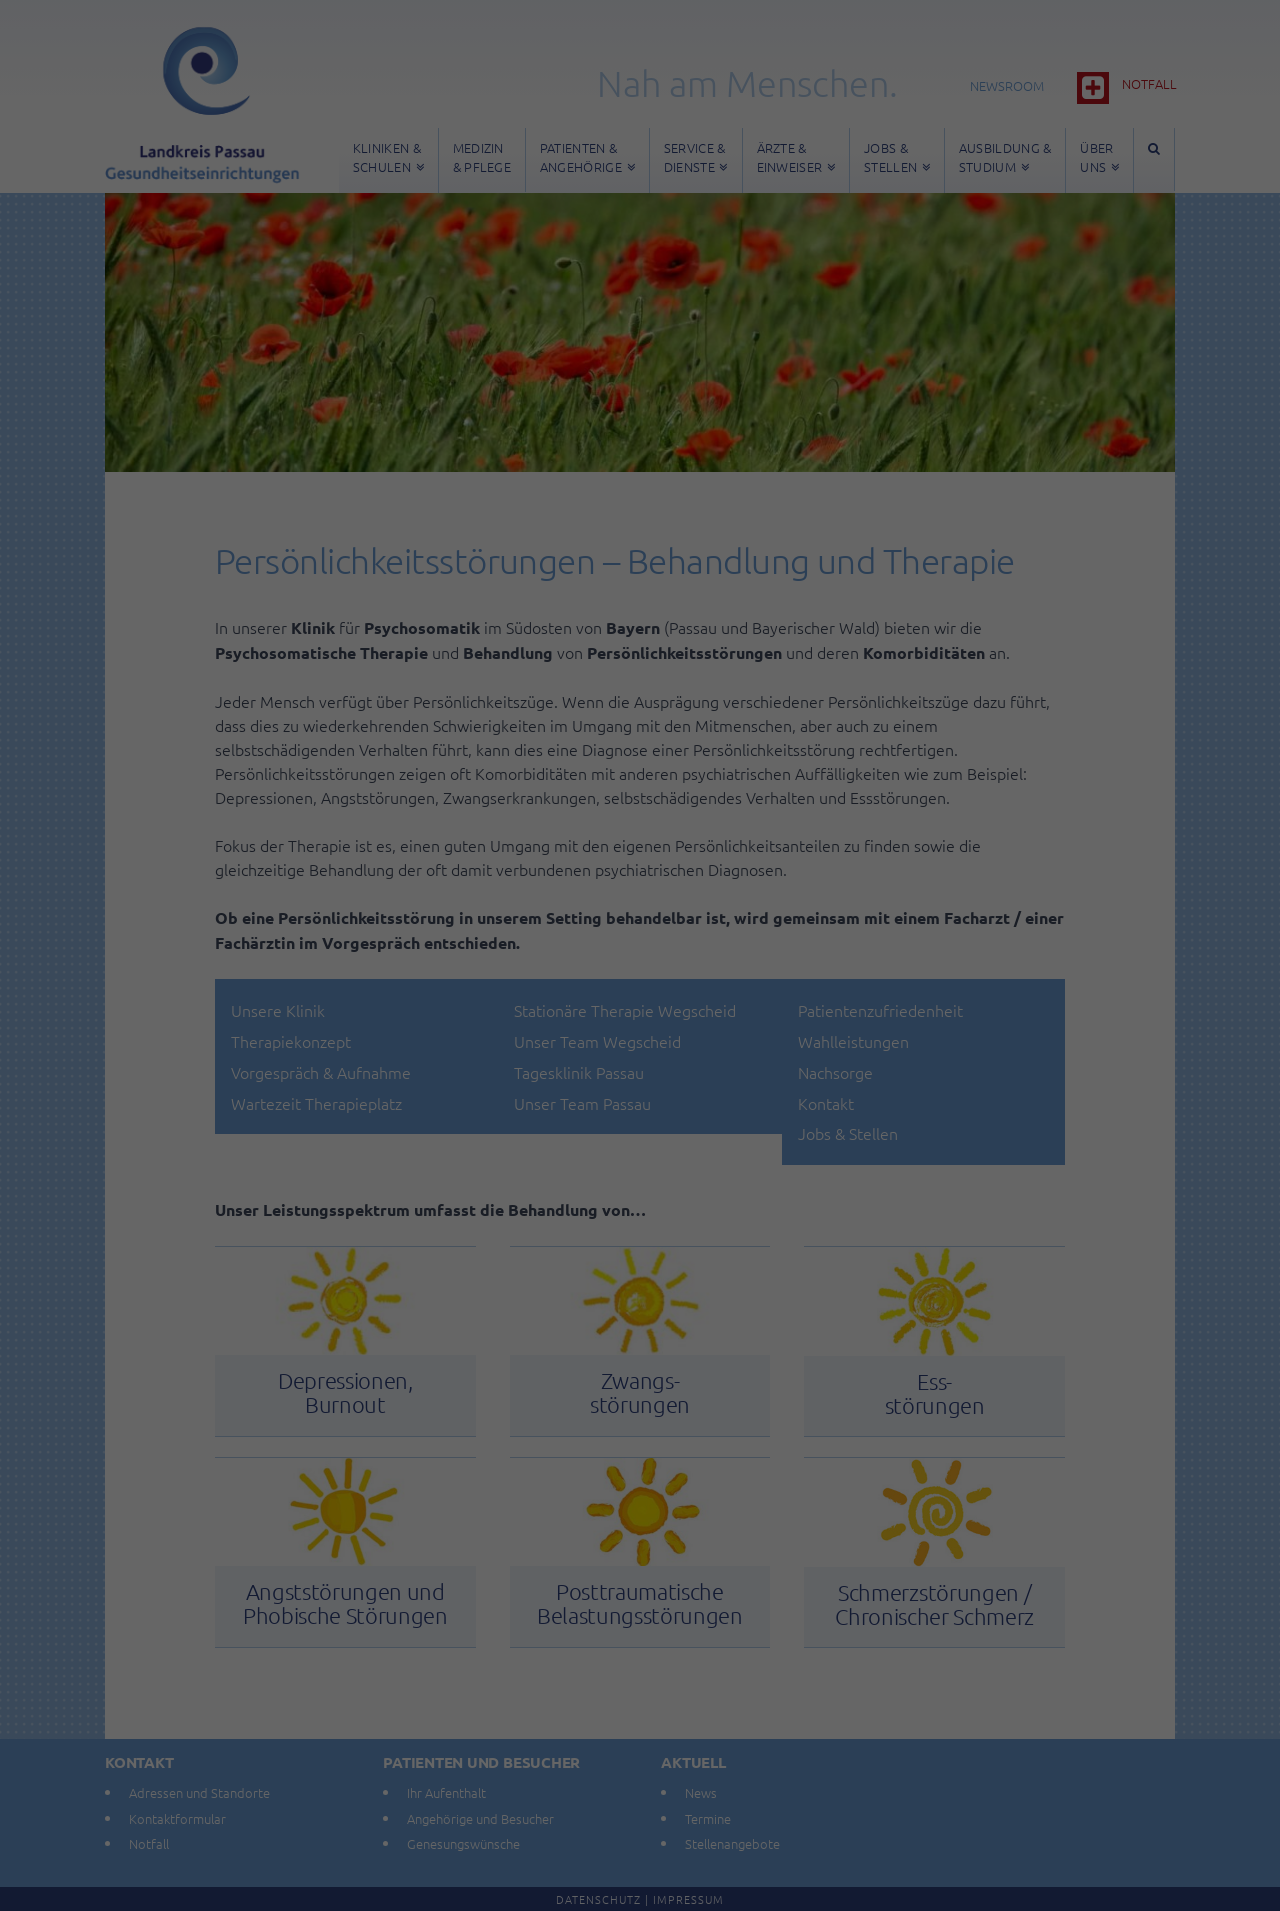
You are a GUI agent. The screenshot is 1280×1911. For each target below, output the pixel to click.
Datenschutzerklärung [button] (650, 1245)
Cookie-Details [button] (548, 1245)
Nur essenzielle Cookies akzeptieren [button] (640, 1142)
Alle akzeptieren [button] (640, 1024)
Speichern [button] (640, 1083)
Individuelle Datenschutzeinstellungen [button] (640, 1201)
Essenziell (424, 954)
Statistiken (614, 954)
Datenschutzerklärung (513, 888)
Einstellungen (423, 908)
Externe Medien (823, 954)
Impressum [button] (742, 1245)
